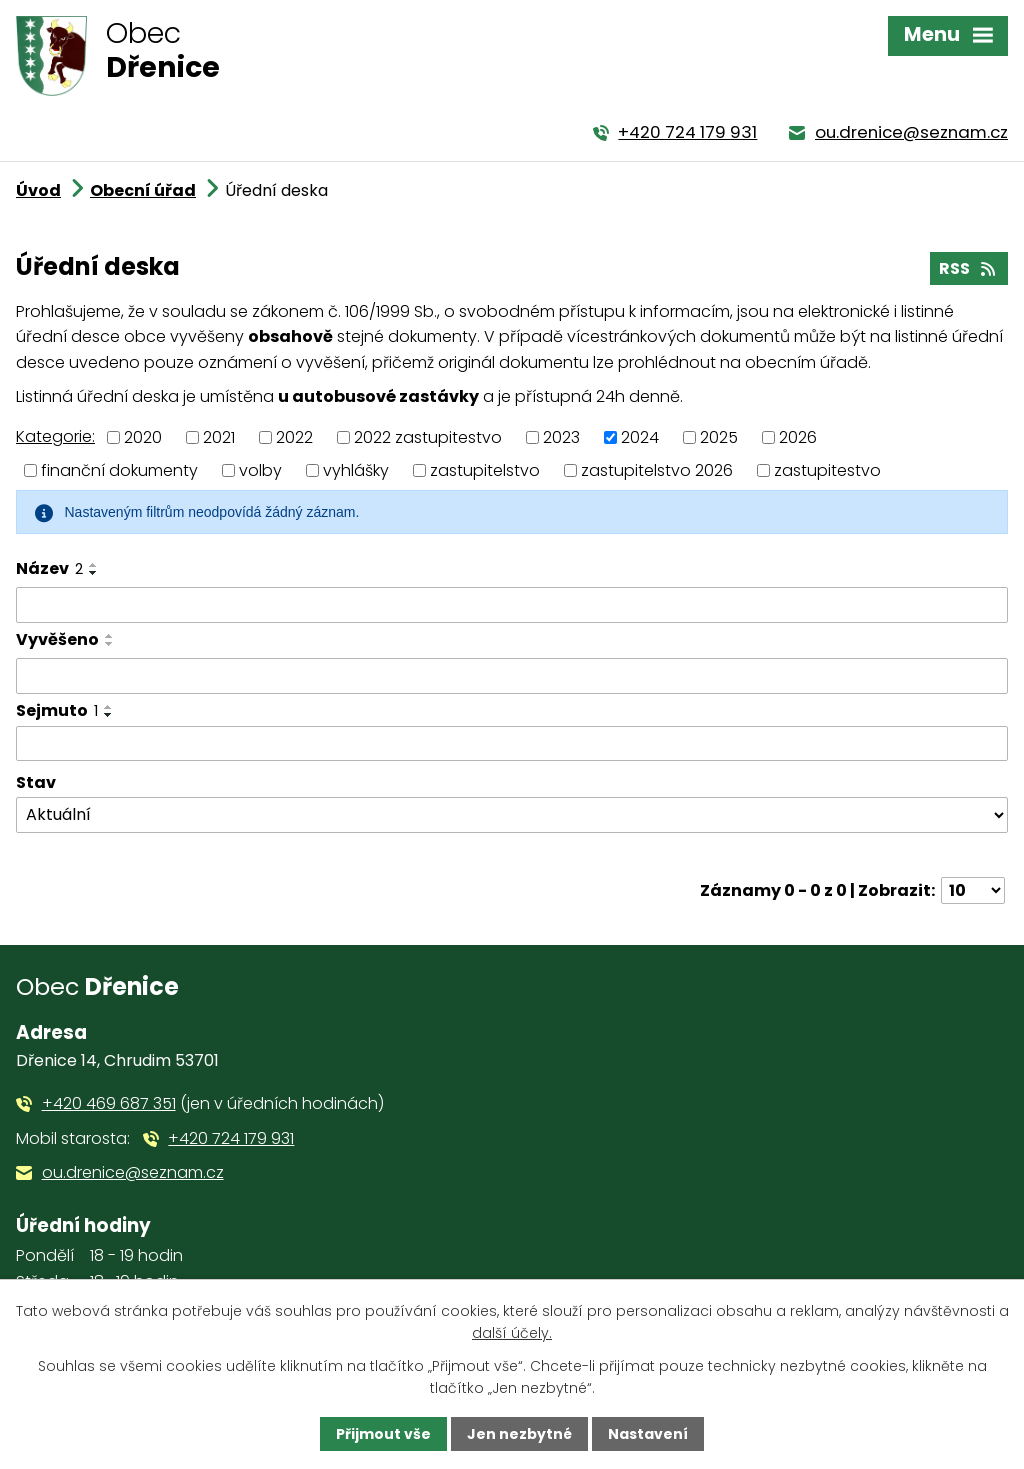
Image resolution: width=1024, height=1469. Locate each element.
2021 (219, 437)
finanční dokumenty (119, 469)
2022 (294, 437)
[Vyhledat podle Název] (512, 605)
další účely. (512, 1333)
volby (260, 469)
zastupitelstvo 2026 (657, 469)
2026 (798, 437)
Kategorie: (55, 436)
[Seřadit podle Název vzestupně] (94, 565)
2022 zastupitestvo (428, 437)
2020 (143, 437)
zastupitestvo (827, 469)
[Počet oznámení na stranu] (973, 890)
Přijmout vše (383, 1434)
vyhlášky (356, 469)
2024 (640, 437)
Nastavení (648, 1434)
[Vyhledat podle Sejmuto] (512, 744)
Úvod (38, 190)
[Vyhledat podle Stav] (512, 815)
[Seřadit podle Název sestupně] (94, 573)
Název (49, 568)
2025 (719, 437)
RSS (968, 268)
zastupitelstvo (485, 469)
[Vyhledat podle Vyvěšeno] (512, 676)
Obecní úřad (143, 190)
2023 (561, 437)
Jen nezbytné (519, 1434)
